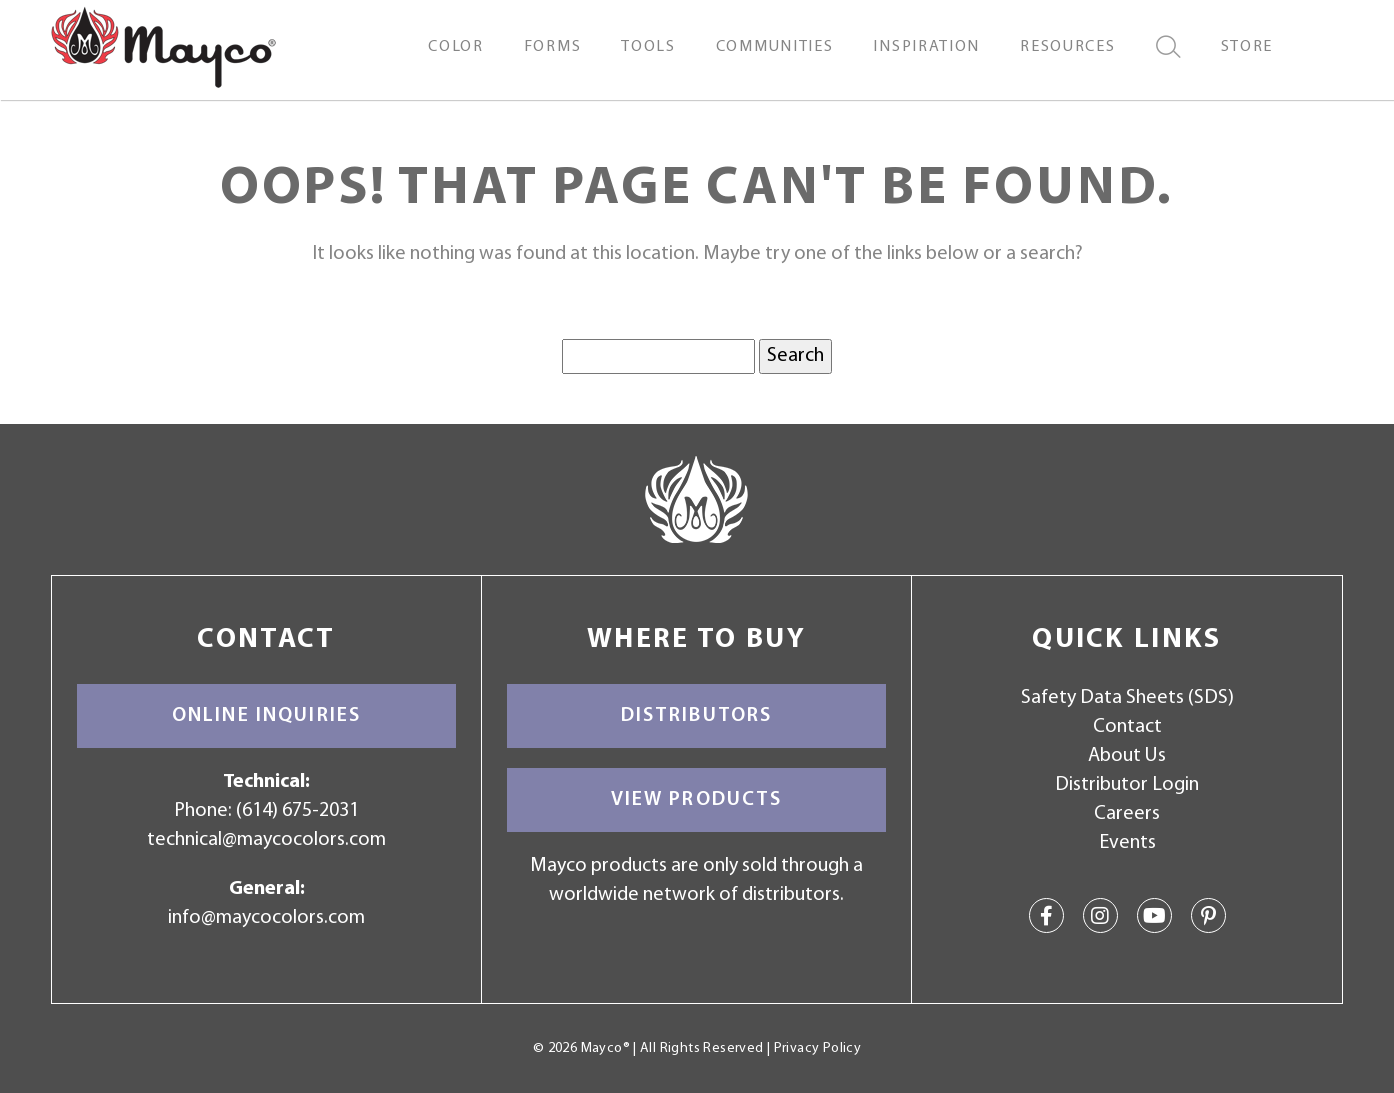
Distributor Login (1127, 785)
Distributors (697, 716)
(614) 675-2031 (297, 811)
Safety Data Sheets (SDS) (1127, 698)
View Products (697, 800)
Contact (1127, 727)
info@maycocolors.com (266, 918)
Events (1127, 843)
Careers (1127, 814)
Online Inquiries (266, 716)
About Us (1127, 756)
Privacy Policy (817, 1048)
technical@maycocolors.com (266, 840)
